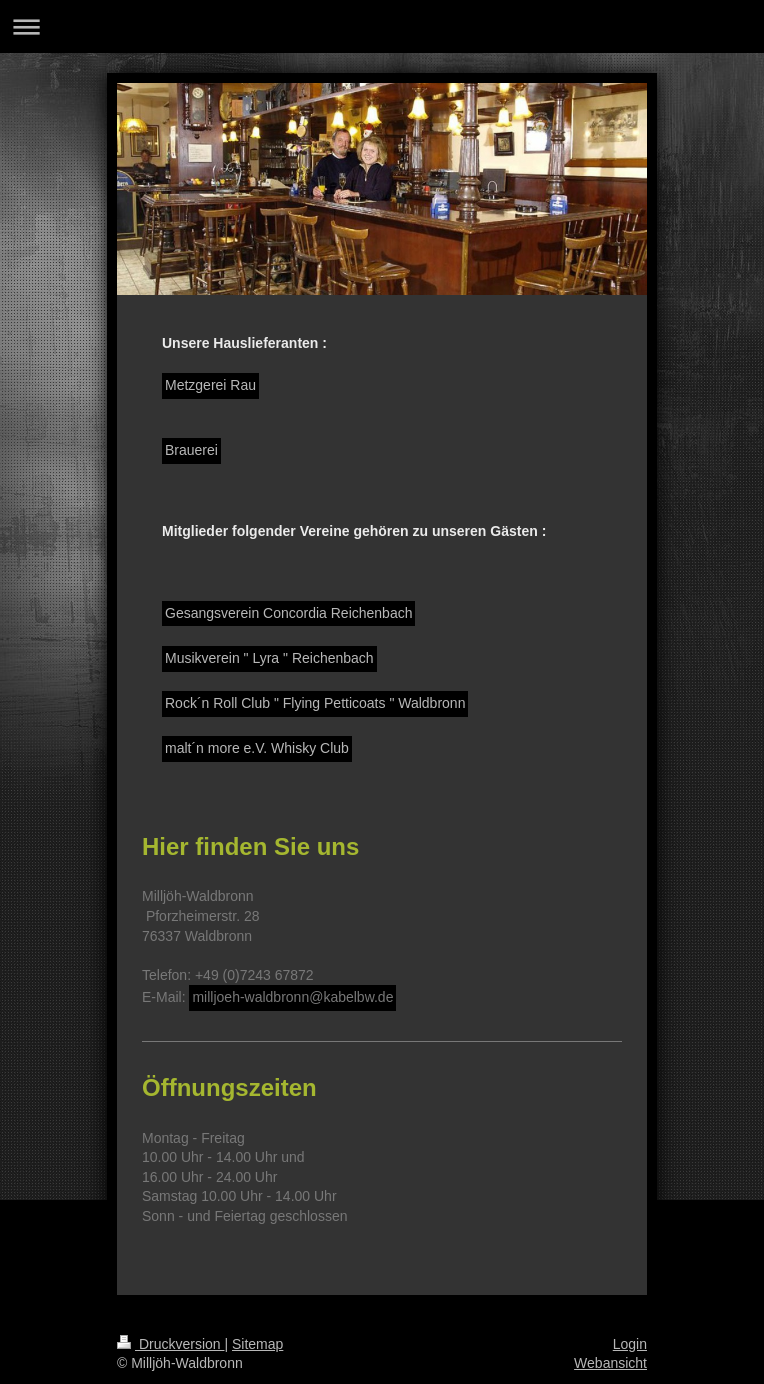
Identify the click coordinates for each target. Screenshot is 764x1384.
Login (630, 1344)
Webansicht (610, 1363)
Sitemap (257, 1344)
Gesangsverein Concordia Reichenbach (288, 613)
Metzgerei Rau (210, 385)
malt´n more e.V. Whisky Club (257, 748)
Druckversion (170, 1344)
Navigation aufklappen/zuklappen (382, 26)
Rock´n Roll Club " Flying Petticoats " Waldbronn (315, 703)
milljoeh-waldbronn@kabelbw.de (292, 997)
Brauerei (191, 450)
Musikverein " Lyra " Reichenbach (269, 658)
